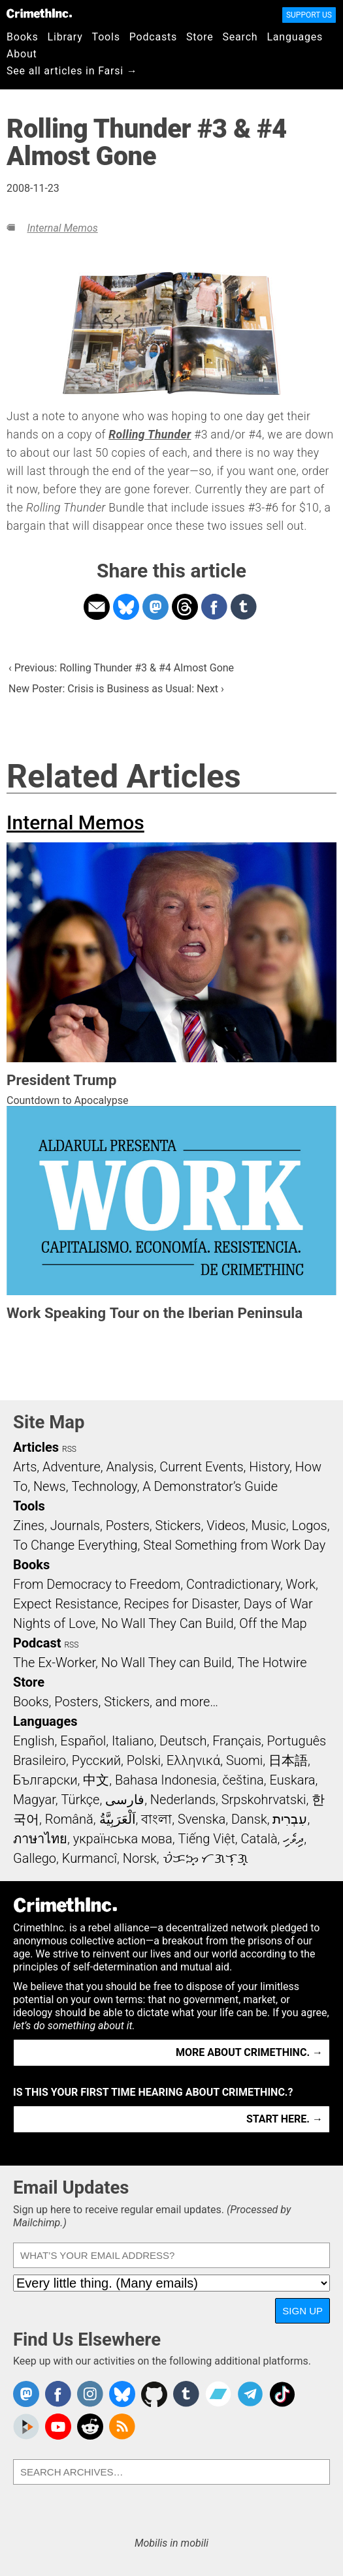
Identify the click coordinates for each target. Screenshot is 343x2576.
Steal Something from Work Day (234, 1545)
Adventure (71, 1467)
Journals (75, 1525)
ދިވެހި (293, 1839)
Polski (144, 1760)
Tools (106, 37)
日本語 (288, 1760)
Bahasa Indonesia (166, 1780)
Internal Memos (62, 228)
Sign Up (302, 2310)
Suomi (244, 1760)
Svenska (201, 1819)
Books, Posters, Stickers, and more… (115, 1702)
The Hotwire (271, 1662)
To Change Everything (75, 1545)
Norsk (140, 1858)
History (269, 1467)
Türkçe (80, 1799)
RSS (69, 1449)
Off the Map (272, 1623)
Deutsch (182, 1741)
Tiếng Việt (206, 1839)
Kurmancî (89, 1858)
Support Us (309, 15)
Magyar (34, 1799)
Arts (25, 1467)
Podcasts (153, 37)
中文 (96, 1780)
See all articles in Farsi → (72, 71)
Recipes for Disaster (180, 1604)
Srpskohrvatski (263, 1799)
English (34, 1741)
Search (240, 37)
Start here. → (284, 2119)
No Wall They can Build (166, 1662)
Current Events (201, 1467)
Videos (226, 1525)
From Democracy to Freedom (96, 1584)
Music (268, 1525)
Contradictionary (233, 1584)
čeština (242, 1780)
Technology (104, 1486)
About (22, 54)
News (49, 1486)
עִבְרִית (289, 1819)
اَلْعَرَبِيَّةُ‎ (117, 1819)
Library (65, 37)
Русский (96, 1760)
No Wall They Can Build (167, 1623)
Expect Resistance (65, 1604)
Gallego (34, 1858)
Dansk (249, 1819)
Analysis (130, 1467)
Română (69, 1819)
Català (259, 1839)
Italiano (133, 1741)
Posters (128, 1525)
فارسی (124, 1799)
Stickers (178, 1525)
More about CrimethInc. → (249, 2052)
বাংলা (156, 1819)
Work (301, 1584)
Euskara (293, 1780)
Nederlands (183, 1799)
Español (83, 1741)
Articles (36, 1447)
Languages (295, 37)
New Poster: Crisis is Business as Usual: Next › (116, 688)
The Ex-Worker (54, 1662)
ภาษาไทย (40, 1839)
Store (199, 37)
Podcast (37, 1643)
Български (45, 1780)
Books (23, 37)
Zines (28, 1525)
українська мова (122, 1839)
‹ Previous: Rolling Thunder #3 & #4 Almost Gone (121, 668)
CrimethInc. (39, 13)
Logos (309, 1525)
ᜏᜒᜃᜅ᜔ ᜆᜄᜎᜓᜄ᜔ (206, 1858)
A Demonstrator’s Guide (210, 1486)
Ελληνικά (193, 1760)
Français (236, 1741)
